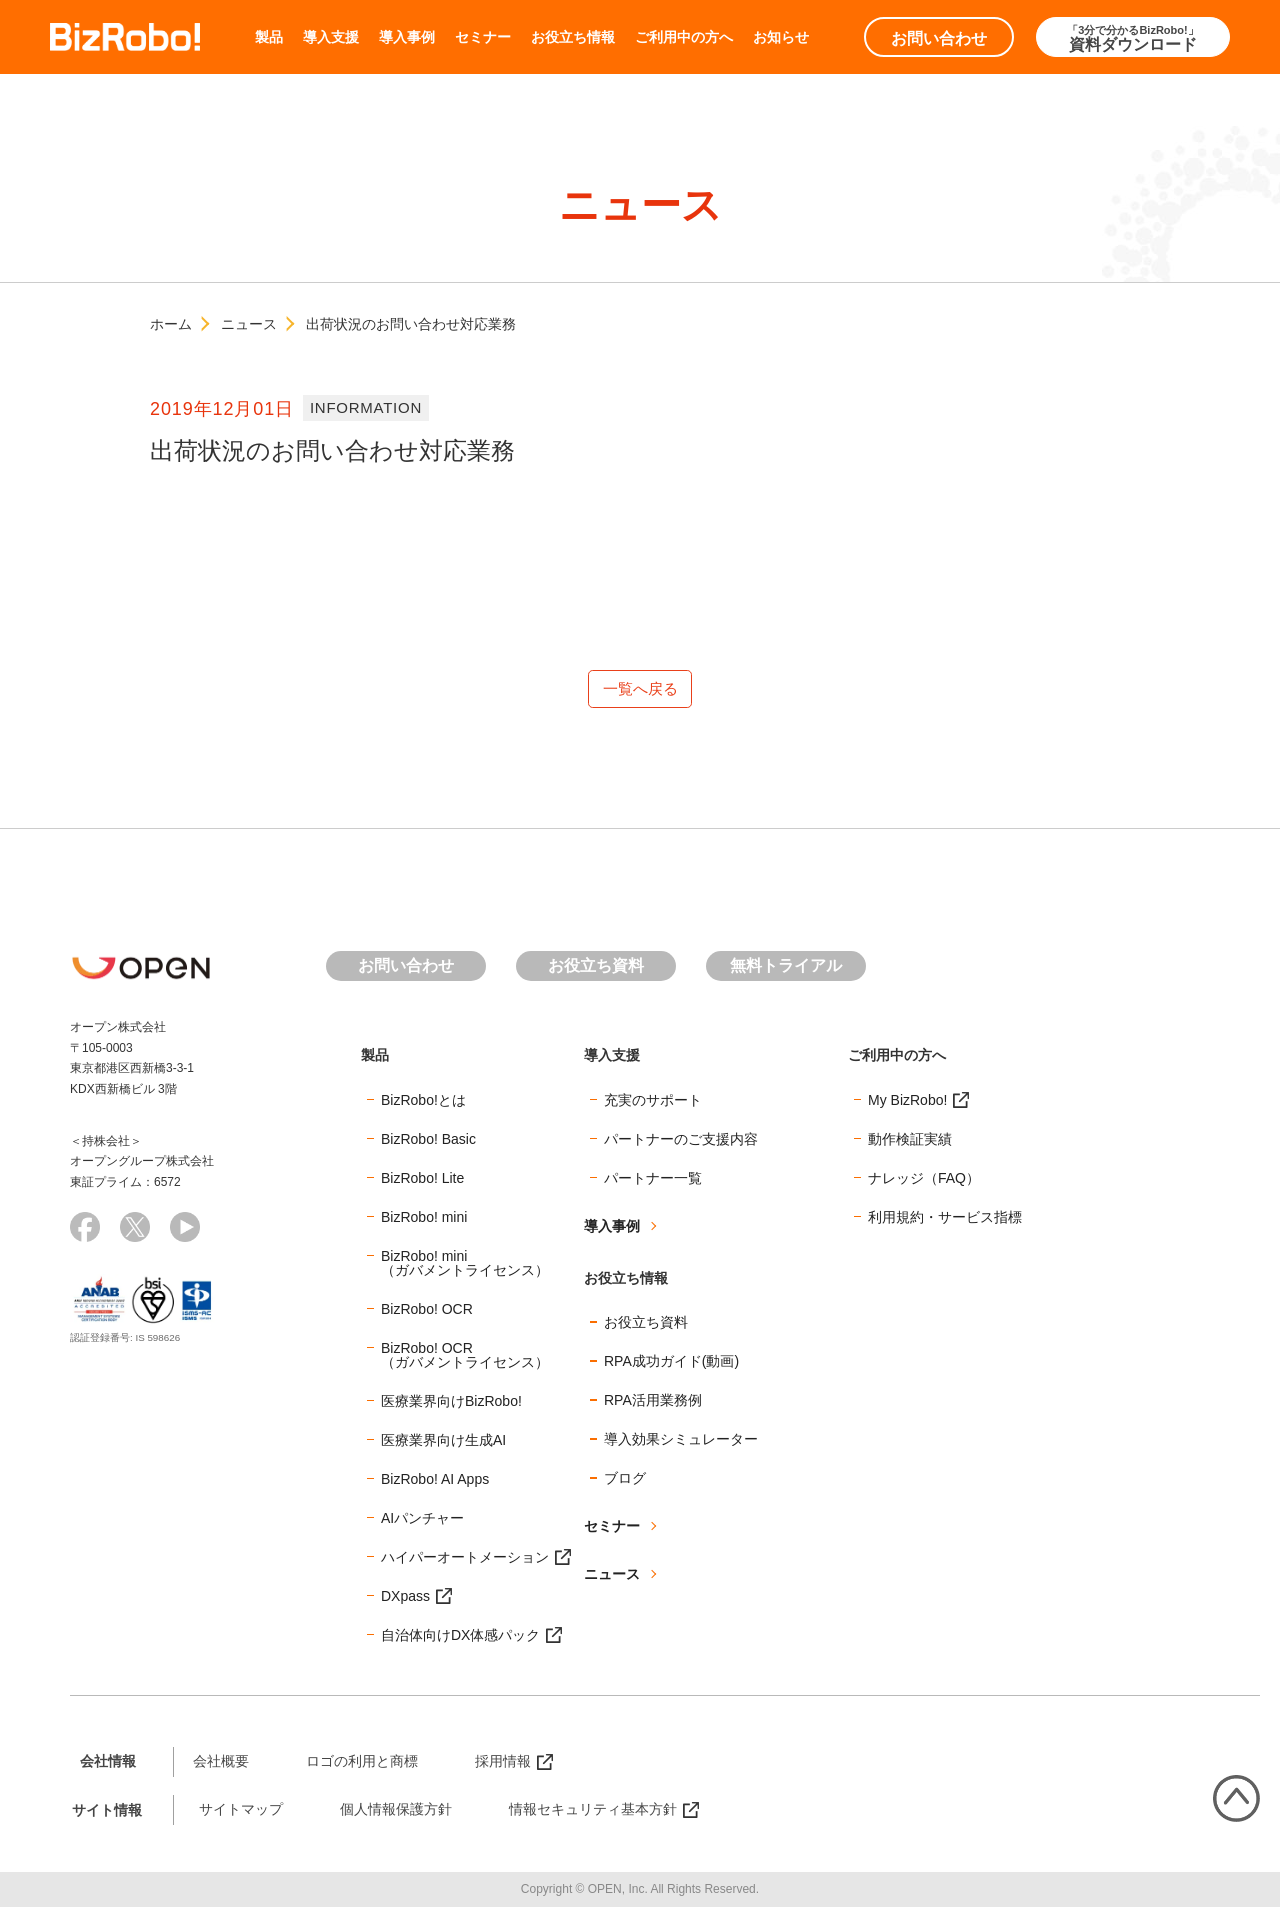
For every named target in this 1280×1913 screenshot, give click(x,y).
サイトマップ (241, 1815)
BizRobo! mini (424, 1222)
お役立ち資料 (596, 971)
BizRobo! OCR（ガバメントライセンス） (465, 1360)
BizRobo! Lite (422, 1183)
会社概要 (221, 1766)
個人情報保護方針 (396, 1815)
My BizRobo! (907, 1105)
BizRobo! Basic (428, 1144)
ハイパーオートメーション (465, 1562)
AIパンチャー (422, 1523)
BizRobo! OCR (427, 1314)
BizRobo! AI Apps (435, 1484)
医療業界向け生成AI (443, 1445)
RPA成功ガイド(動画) (671, 1367)
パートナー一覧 (653, 1183)
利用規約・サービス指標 (945, 1222)
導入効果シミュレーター (681, 1445)
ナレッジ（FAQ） (924, 1183)
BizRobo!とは (423, 1105)
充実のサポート (653, 1105)
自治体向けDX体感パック (460, 1640)
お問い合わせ (939, 38)
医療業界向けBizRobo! (451, 1406)
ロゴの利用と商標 (362, 1766)
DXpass (405, 1601)
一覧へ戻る (640, 691)
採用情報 (503, 1766)
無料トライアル (786, 971)
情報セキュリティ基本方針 (593, 1815)
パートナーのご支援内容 (681, 1144)
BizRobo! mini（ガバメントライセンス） (465, 1268)
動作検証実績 (910, 1144)
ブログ (625, 1484)
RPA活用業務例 (653, 1406)
